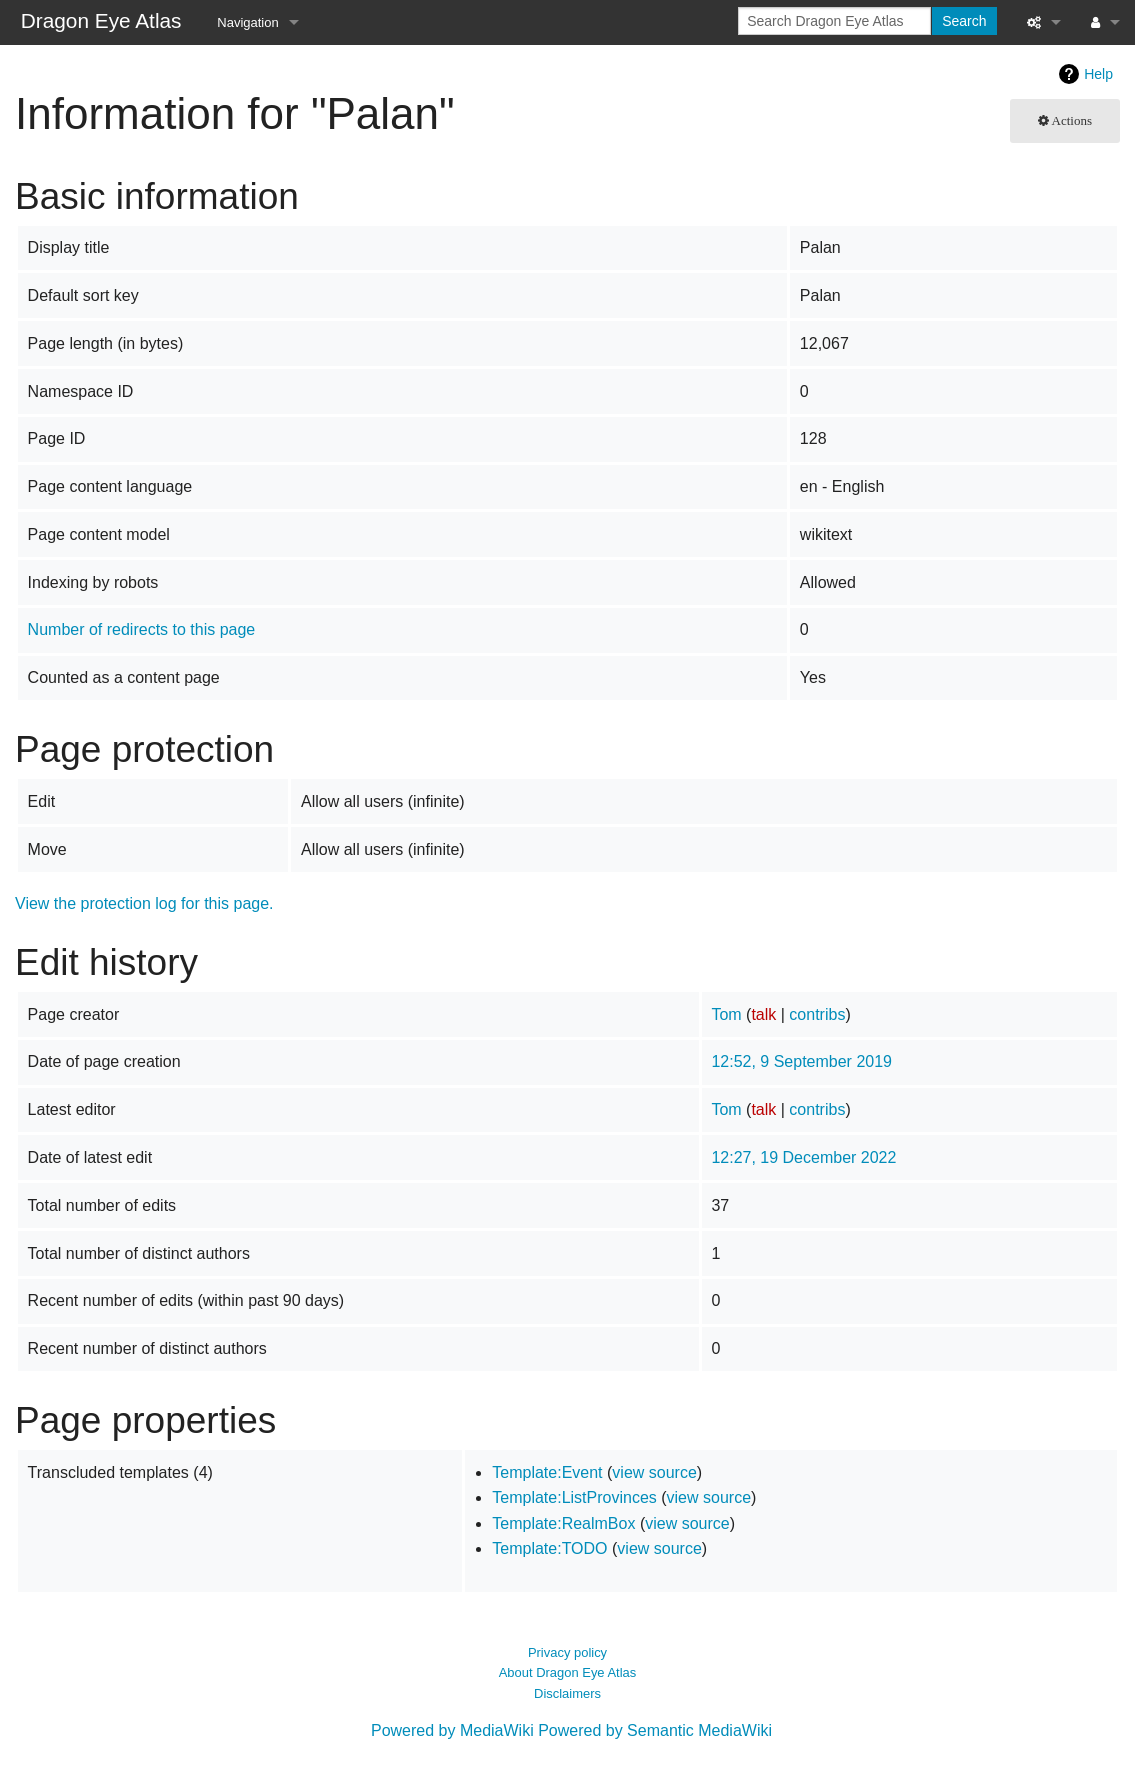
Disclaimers (567, 1693)
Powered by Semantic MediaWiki (655, 1730)
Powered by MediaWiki (452, 1730)
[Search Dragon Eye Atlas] (834, 21)
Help (1098, 74)
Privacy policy (567, 1652)
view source (654, 1472)
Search (964, 21)
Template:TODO (549, 1548)
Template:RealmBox (563, 1523)
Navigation (247, 22)
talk (763, 1014)
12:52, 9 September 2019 (801, 1061)
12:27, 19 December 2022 (803, 1157)
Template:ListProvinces (574, 1497)
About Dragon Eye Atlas (568, 1672)
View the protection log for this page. (144, 903)
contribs (817, 1014)
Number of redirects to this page (142, 629)
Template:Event (547, 1472)
